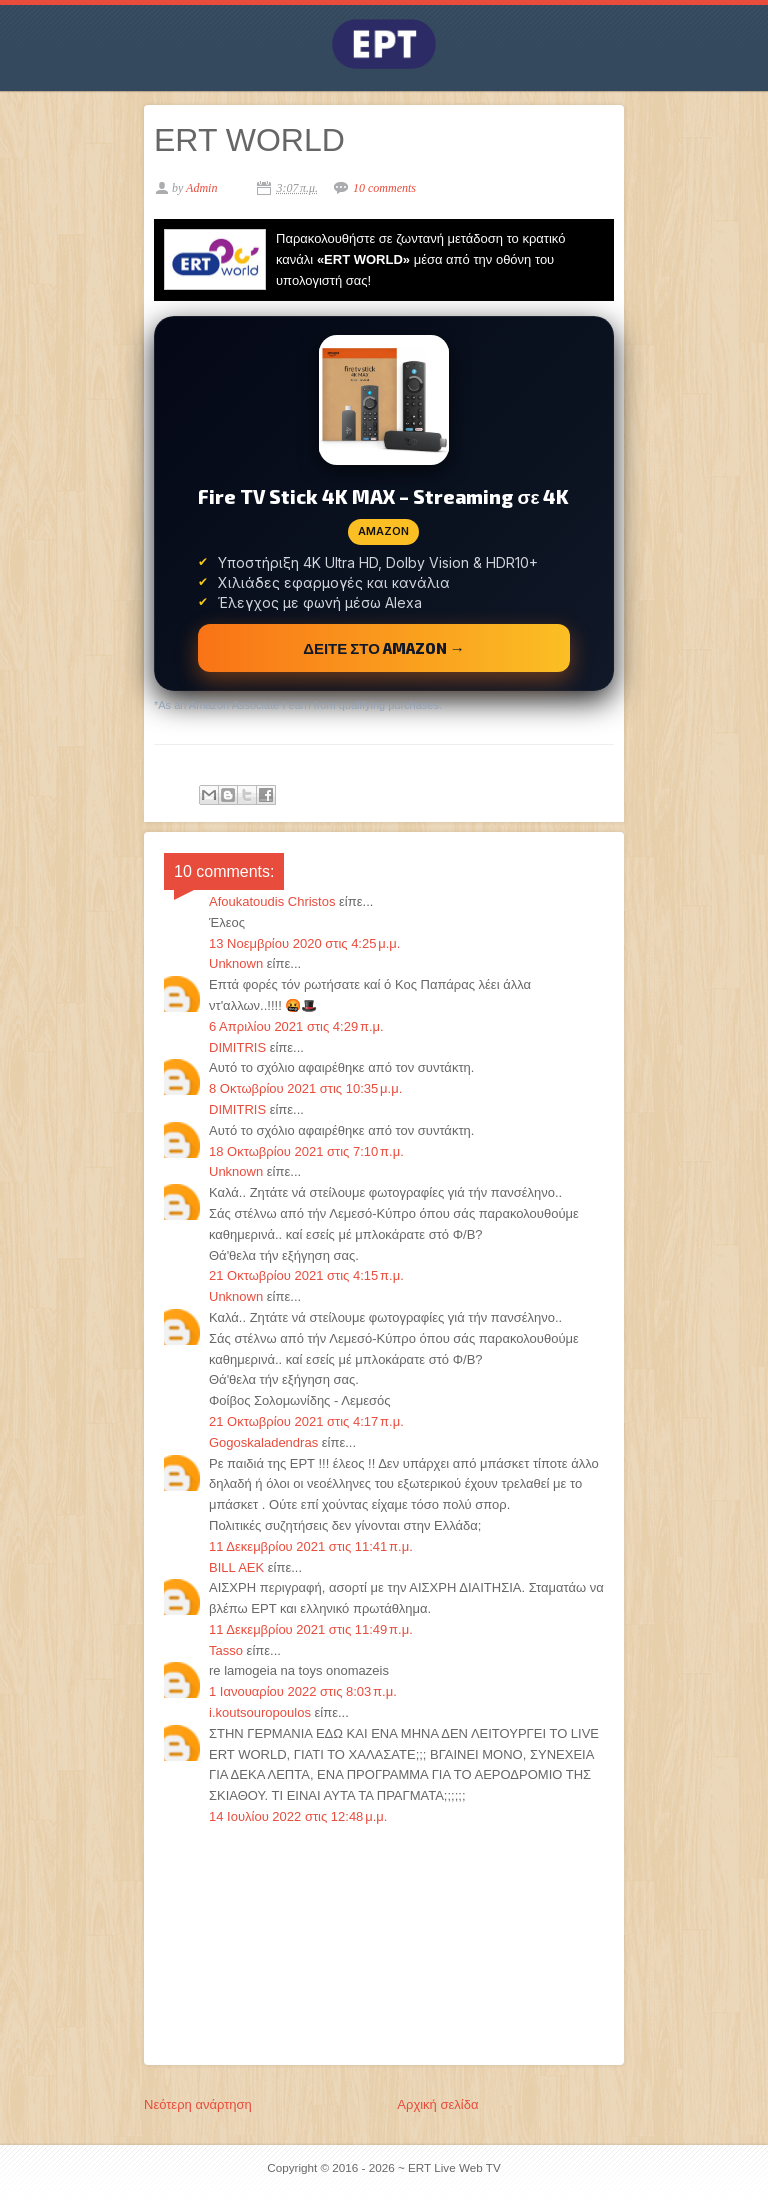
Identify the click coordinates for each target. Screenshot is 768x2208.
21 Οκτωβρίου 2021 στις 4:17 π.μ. (306, 1421)
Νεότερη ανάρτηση (198, 2104)
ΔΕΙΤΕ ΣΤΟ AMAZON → (384, 648)
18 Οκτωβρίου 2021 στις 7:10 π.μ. (306, 1151)
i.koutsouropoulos (260, 1712)
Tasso (226, 1650)
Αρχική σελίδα (437, 2104)
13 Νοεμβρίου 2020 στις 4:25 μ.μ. (304, 943)
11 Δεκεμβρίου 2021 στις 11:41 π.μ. (311, 1546)
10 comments (384, 188)
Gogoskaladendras (263, 1442)
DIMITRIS (237, 1047)
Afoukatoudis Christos (272, 901)
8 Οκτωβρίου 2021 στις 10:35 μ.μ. (305, 1088)
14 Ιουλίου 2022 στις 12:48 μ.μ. (298, 1816)
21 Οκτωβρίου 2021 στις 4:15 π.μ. (306, 1275)
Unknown (236, 963)
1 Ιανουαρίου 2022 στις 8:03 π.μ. (303, 1691)
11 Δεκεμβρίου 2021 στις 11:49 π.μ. (311, 1629)
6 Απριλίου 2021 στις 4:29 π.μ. (296, 1026)
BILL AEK (236, 1567)
